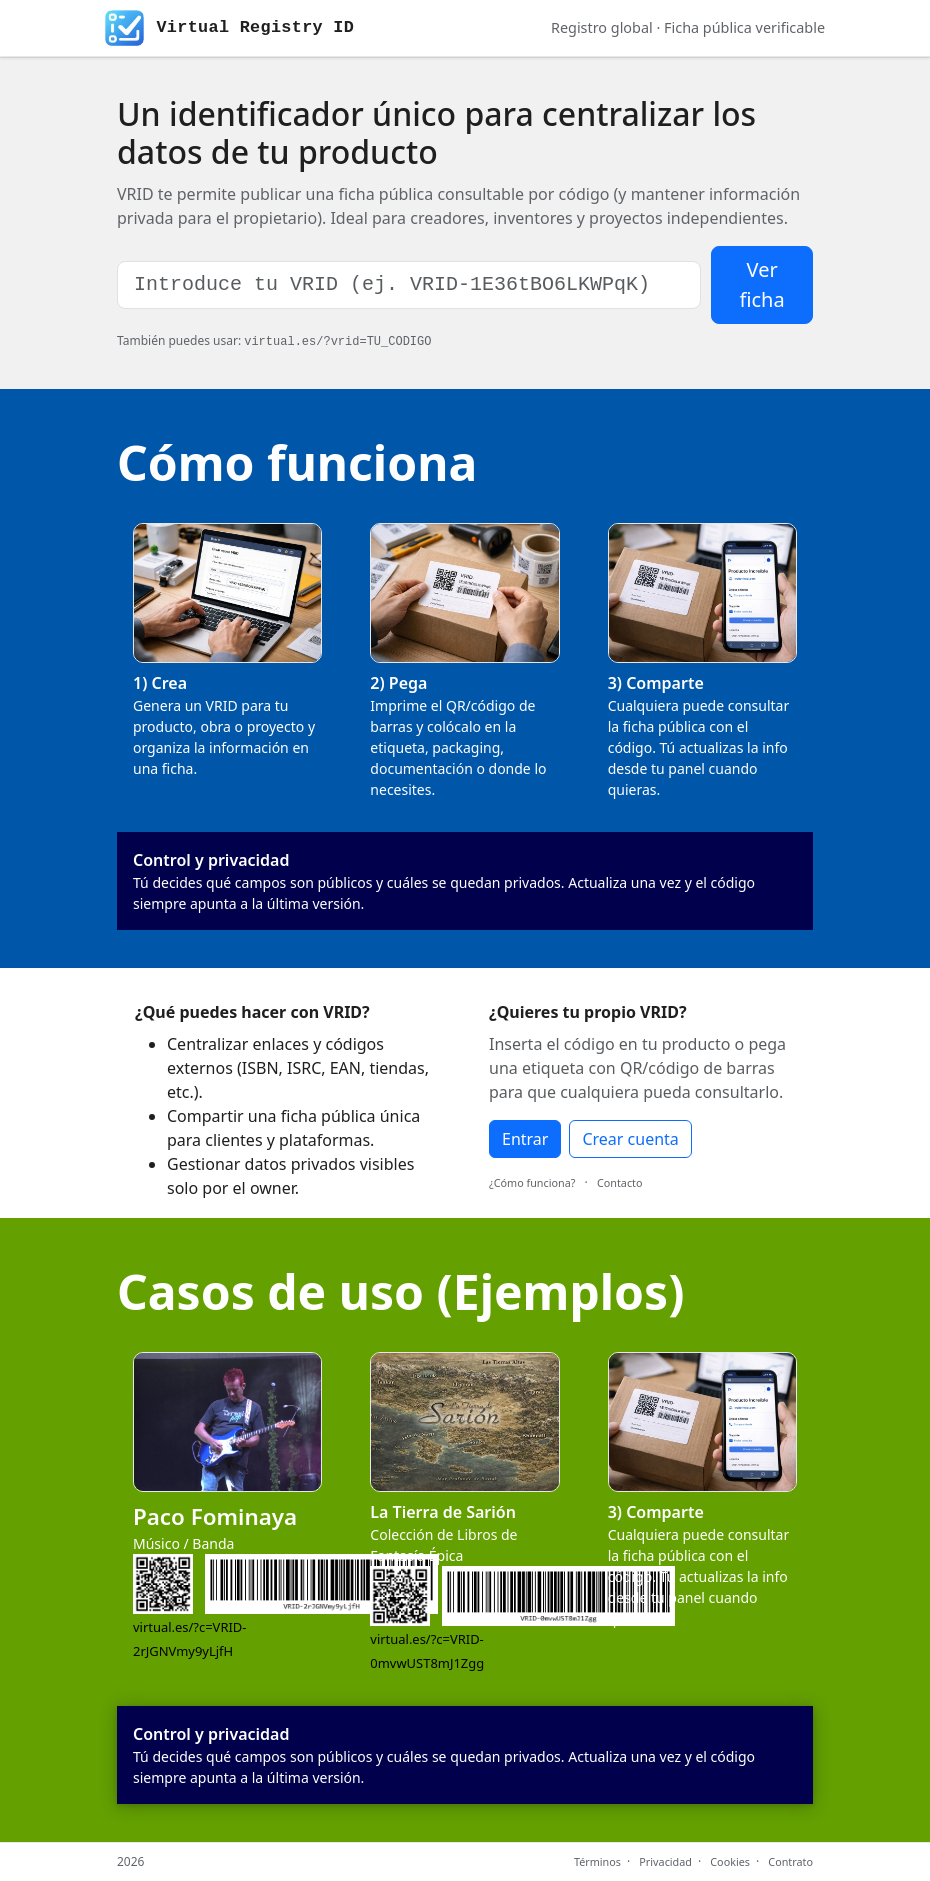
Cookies (730, 1861)
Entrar (525, 1139)
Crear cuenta (630, 1139)
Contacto (620, 1182)
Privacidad (665, 1861)
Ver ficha (761, 284)
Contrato (790, 1861)
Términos (597, 1861)
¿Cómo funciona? (532, 1182)
